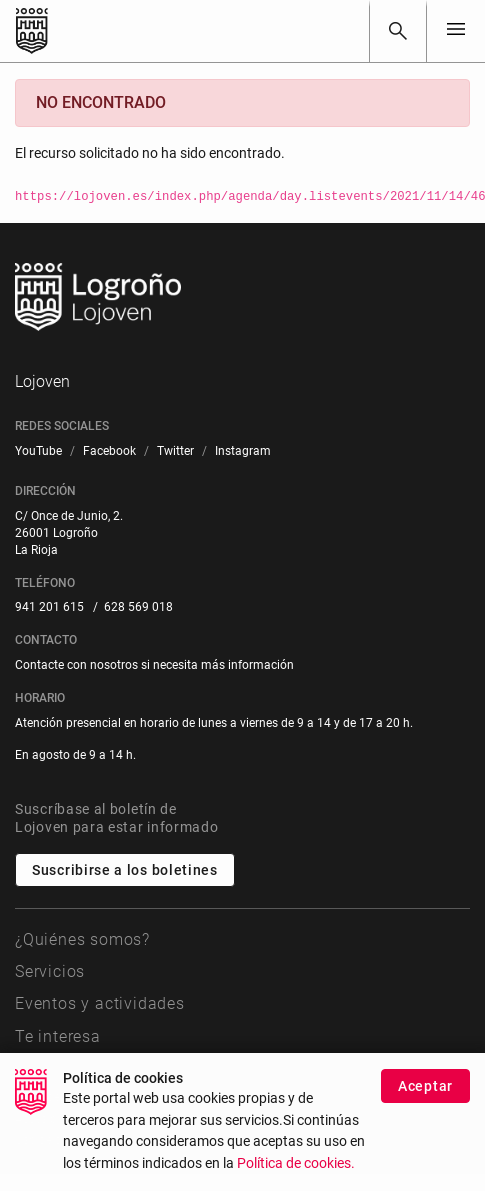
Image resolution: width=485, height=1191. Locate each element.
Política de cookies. (296, 1176)
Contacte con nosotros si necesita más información (154, 665)
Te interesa (58, 1036)
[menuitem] (38, 451)
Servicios (50, 971)
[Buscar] (398, 31)
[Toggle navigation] (456, 30)
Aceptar (425, 1098)
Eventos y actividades (100, 1003)
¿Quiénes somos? (82, 939)
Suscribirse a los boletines (125, 870)
